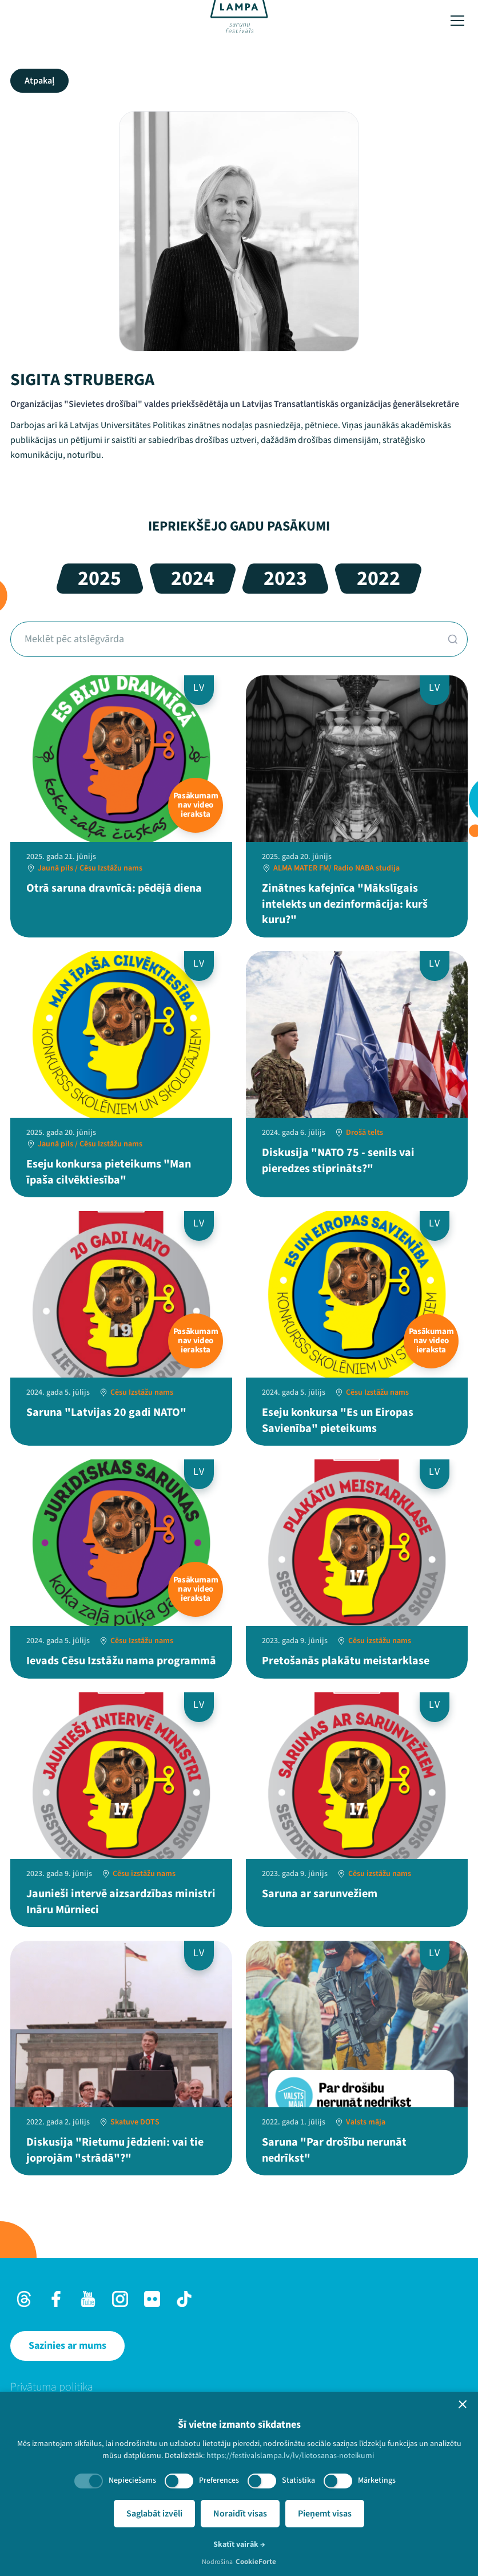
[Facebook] (56, 2299)
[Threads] (24, 2299)
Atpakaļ (39, 80)
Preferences (219, 2480)
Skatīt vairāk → (239, 2544)
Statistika (298, 2480)
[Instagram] (120, 2299)
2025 (99, 578)
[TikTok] (184, 2299)
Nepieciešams (132, 2480)
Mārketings (377, 2480)
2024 (192, 578)
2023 (285, 578)
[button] (462, 2404)
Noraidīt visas (240, 2513)
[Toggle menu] (457, 20)
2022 (378, 578)
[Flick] (152, 2299)
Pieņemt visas (325, 2513)
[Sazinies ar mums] (67, 2346)
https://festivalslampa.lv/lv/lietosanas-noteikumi (290, 2456)
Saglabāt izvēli (154, 2513)
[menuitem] (239, 2387)
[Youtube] (88, 2299)
